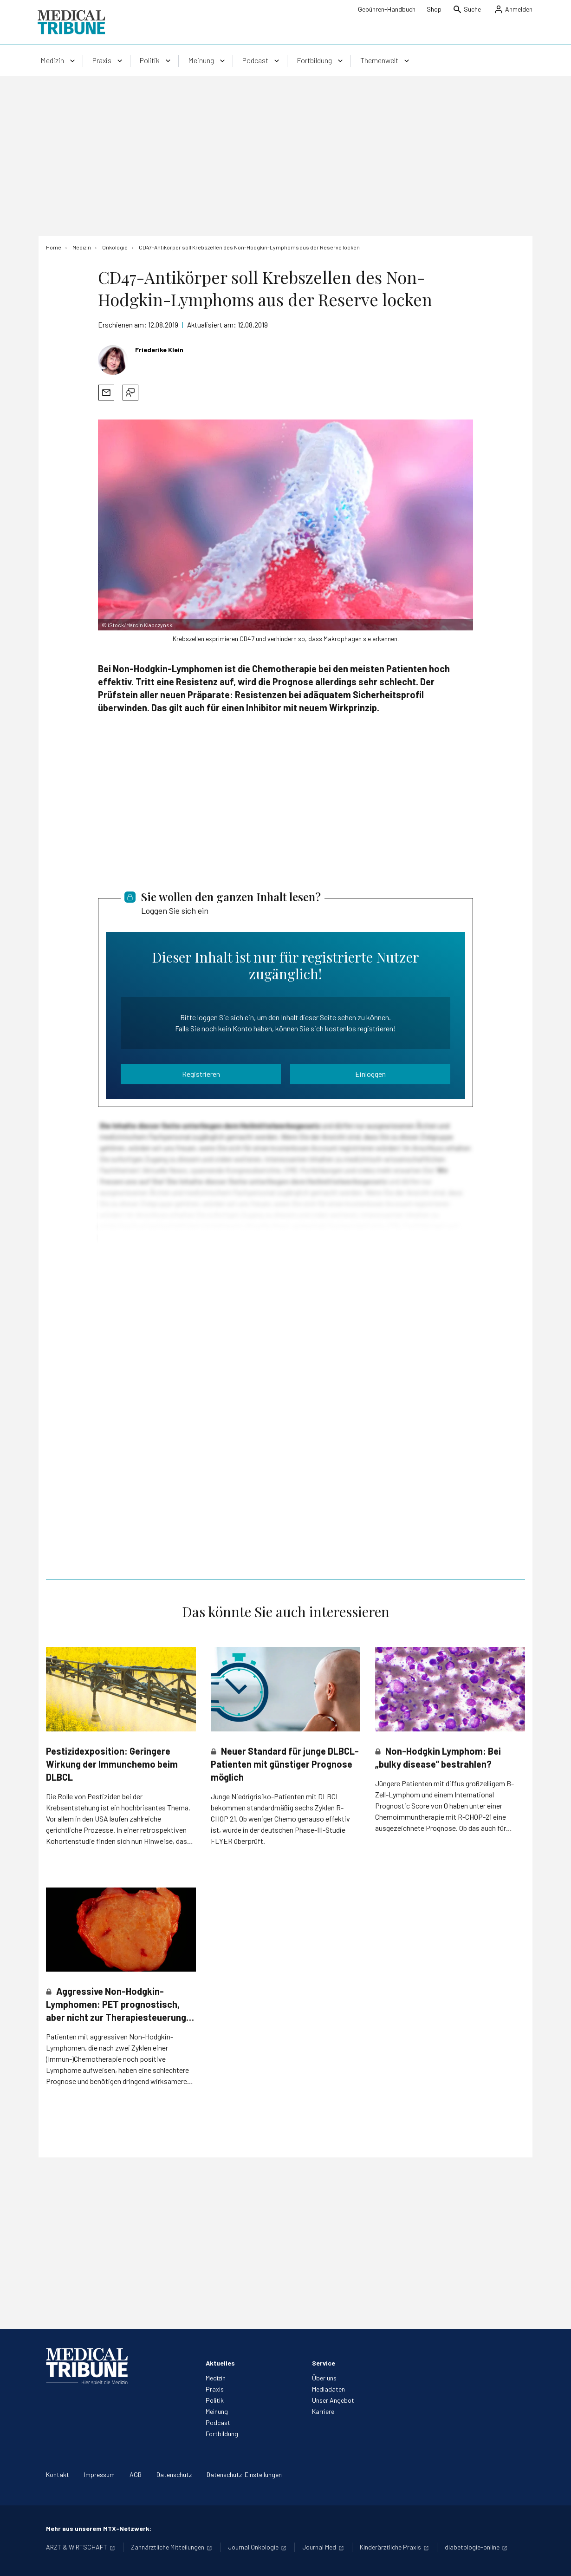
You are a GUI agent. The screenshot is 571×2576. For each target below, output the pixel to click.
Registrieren (201, 1073)
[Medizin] (81, 247)
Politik (215, 2400)
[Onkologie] (115, 247)
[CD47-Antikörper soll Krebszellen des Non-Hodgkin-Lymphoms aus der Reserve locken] (249, 247)
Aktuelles (220, 2363)
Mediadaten (328, 2389)
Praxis (215, 2389)
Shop (434, 9)
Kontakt (57, 2474)
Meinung (217, 2411)
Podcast (218, 2422)
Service (323, 2363)
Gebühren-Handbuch (386, 9)
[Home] (53, 247)
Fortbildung (222, 2434)
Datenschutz (174, 2474)
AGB (136, 2474)
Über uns (324, 2378)
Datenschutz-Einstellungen (244, 2474)
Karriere (323, 2411)
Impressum (99, 2474)
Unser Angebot (333, 2400)
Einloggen (370, 1073)
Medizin (216, 2378)
